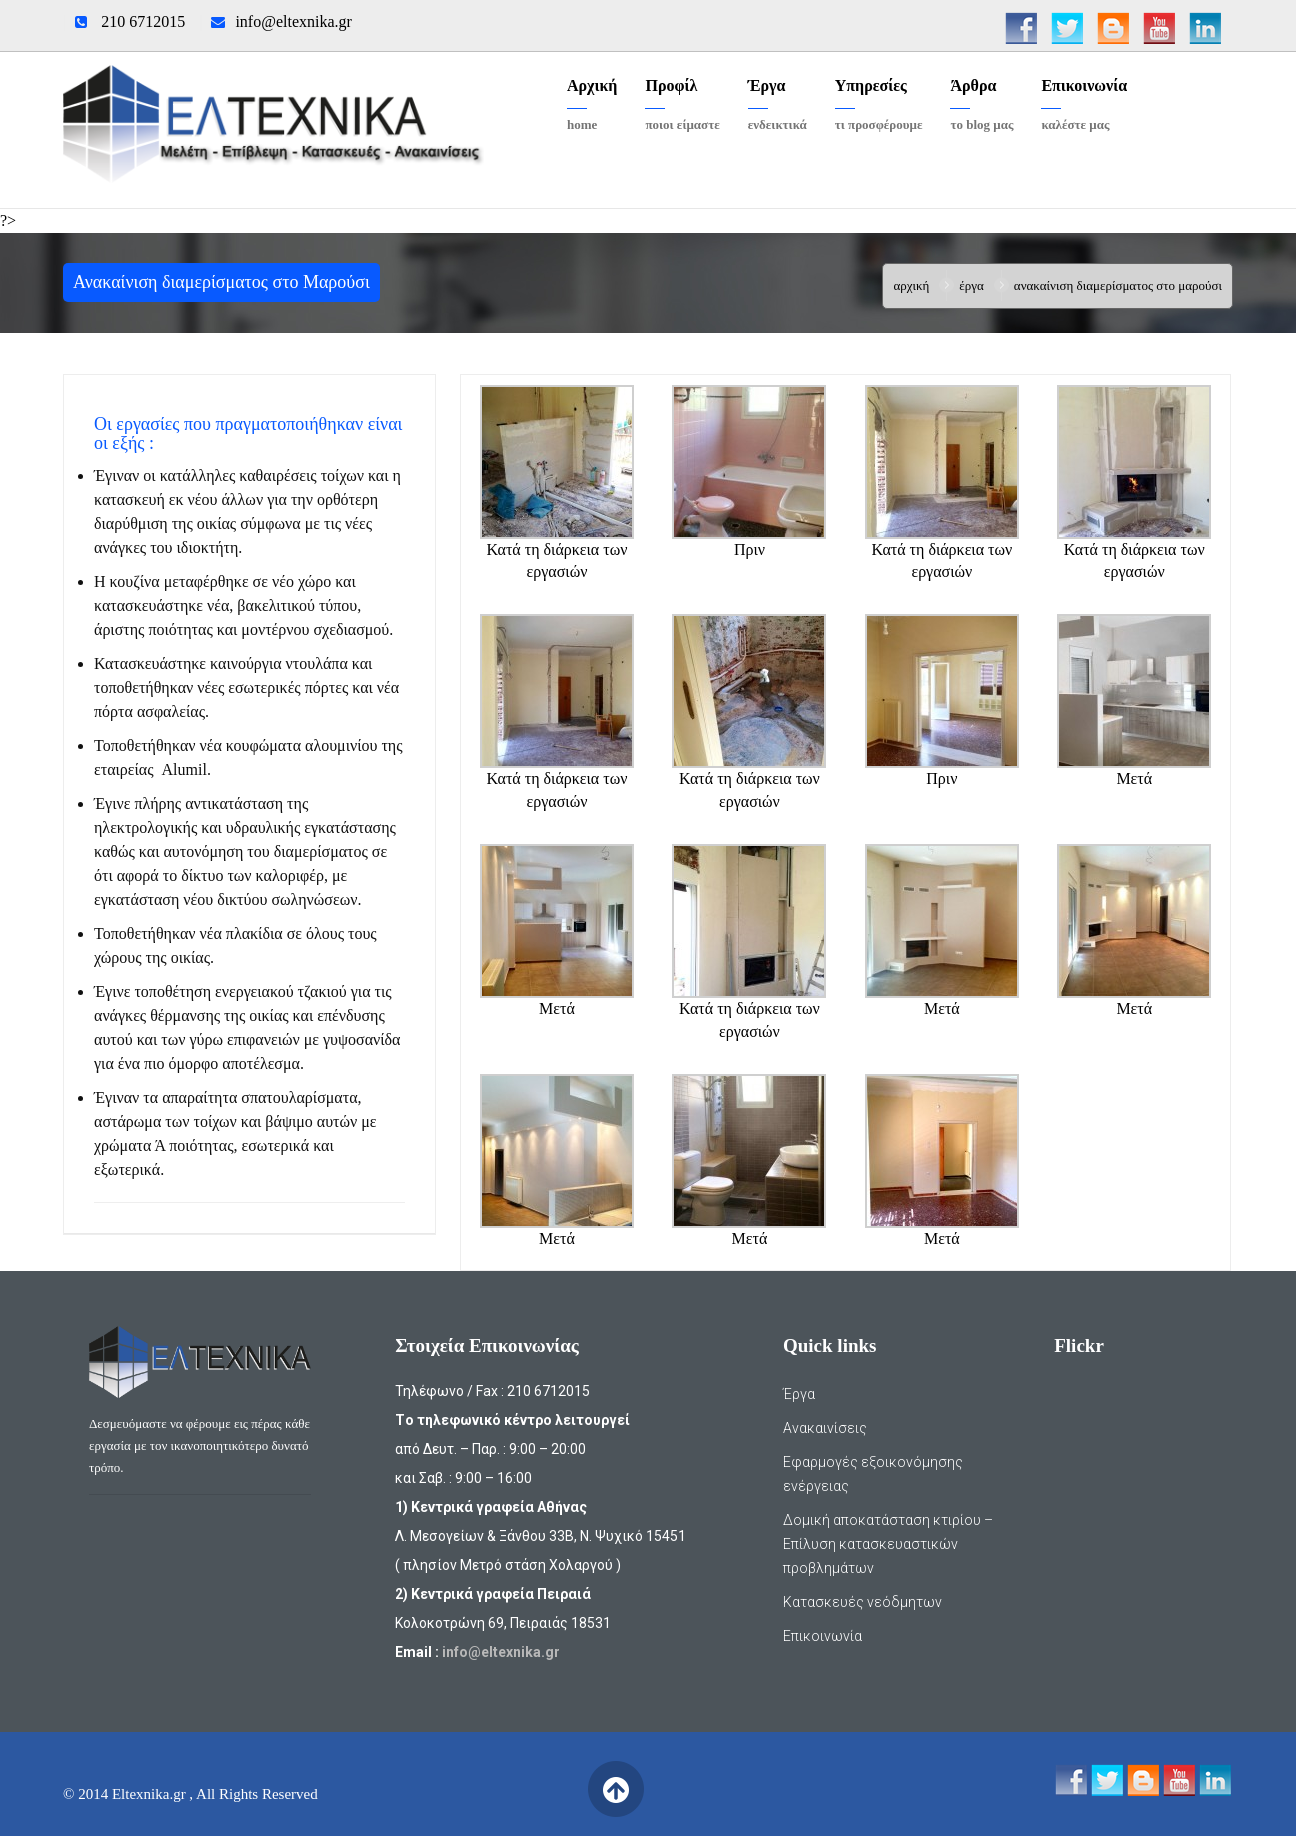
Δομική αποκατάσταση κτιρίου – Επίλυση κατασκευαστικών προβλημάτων (888, 1544)
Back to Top (615, 1788)
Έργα (971, 285)
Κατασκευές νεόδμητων (862, 1602)
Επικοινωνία (822, 1636)
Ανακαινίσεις (825, 1428)
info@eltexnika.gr (293, 21)
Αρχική (911, 285)
